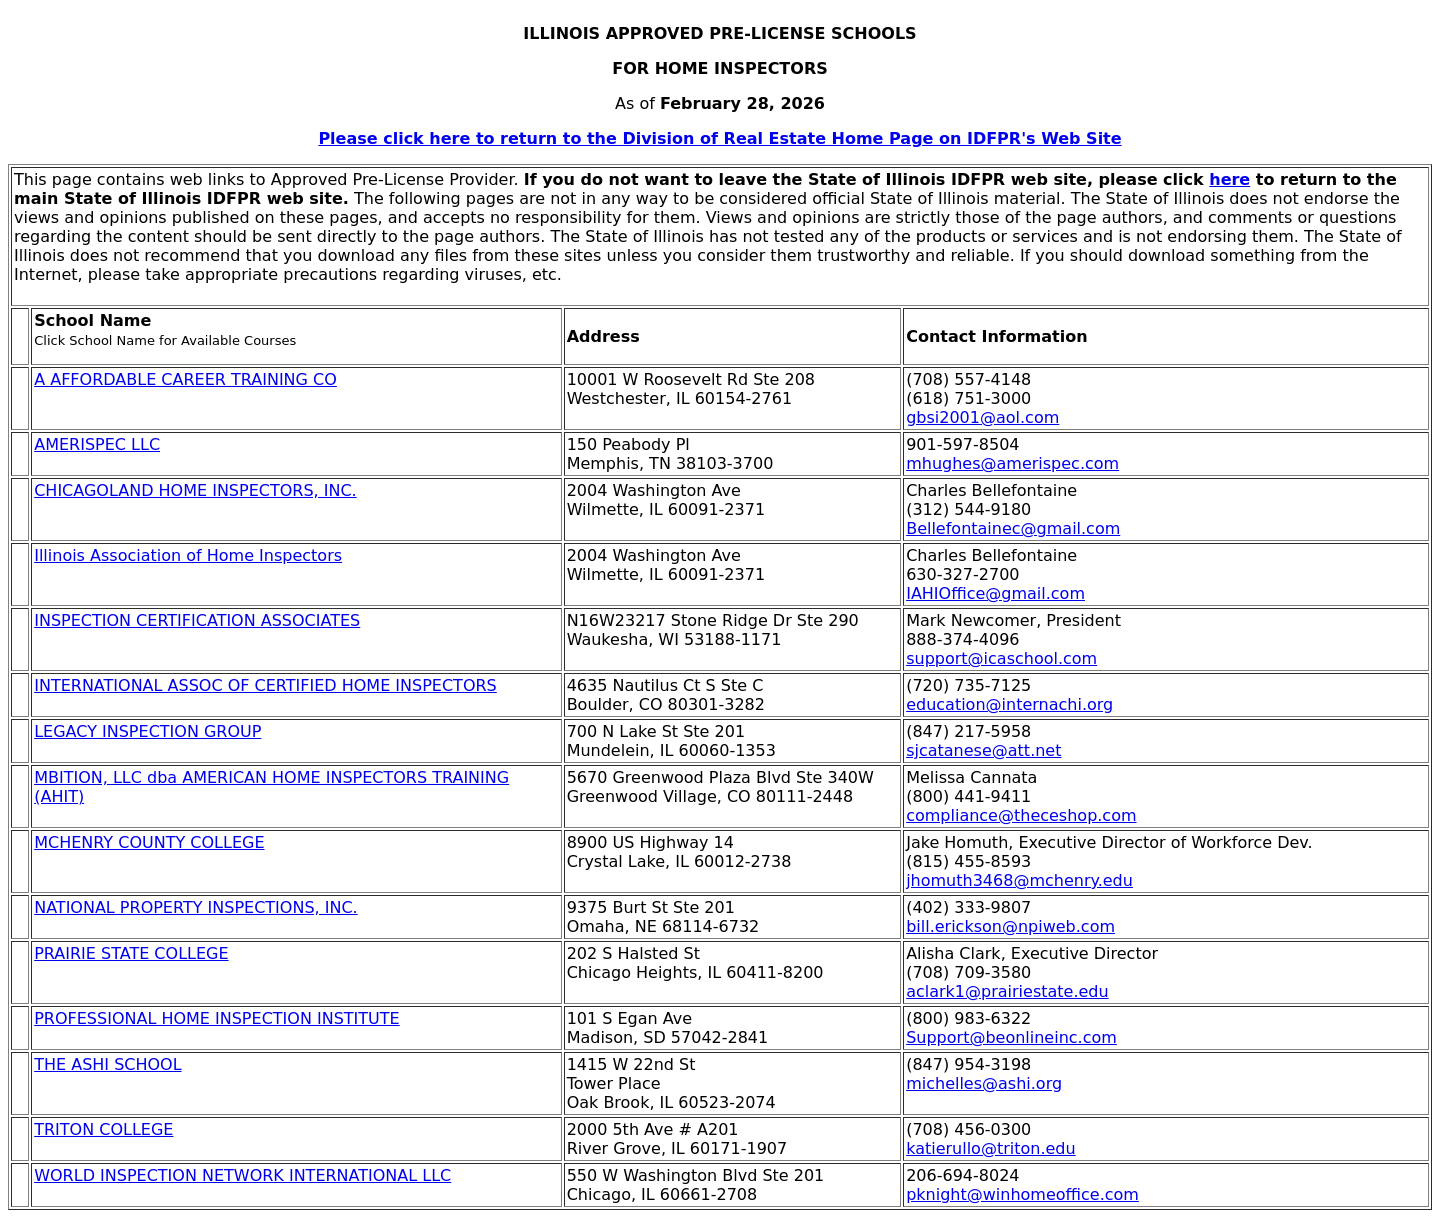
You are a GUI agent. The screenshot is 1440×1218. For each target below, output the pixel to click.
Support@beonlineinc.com (1011, 1037)
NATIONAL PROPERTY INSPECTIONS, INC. (195, 907)
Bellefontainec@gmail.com (1013, 528)
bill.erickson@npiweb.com (1010, 926)
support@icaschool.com (1001, 658)
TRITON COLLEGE (103, 1129)
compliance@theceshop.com (1021, 815)
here (1229, 179)
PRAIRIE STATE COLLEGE (131, 953)
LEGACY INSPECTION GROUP (147, 731)
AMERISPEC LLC (97, 444)
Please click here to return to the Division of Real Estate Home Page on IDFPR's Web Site (719, 138)
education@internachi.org (1009, 704)
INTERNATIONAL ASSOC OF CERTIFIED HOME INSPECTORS (265, 685)
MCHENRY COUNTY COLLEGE (149, 842)
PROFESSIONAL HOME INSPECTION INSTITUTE (216, 1018)
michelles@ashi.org (984, 1083)
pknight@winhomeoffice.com (1022, 1194)
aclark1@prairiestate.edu (1007, 991)
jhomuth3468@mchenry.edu (1019, 880)
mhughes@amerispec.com (1012, 463)
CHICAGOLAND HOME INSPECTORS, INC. (195, 490)
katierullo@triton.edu (990, 1148)
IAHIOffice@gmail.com (995, 593)
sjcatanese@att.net (983, 750)
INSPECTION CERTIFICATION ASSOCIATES (197, 620)
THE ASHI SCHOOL (107, 1064)
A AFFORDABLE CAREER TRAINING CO (185, 379)
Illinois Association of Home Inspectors (188, 555)
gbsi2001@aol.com (982, 417)
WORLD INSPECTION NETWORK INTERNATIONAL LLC (242, 1175)
